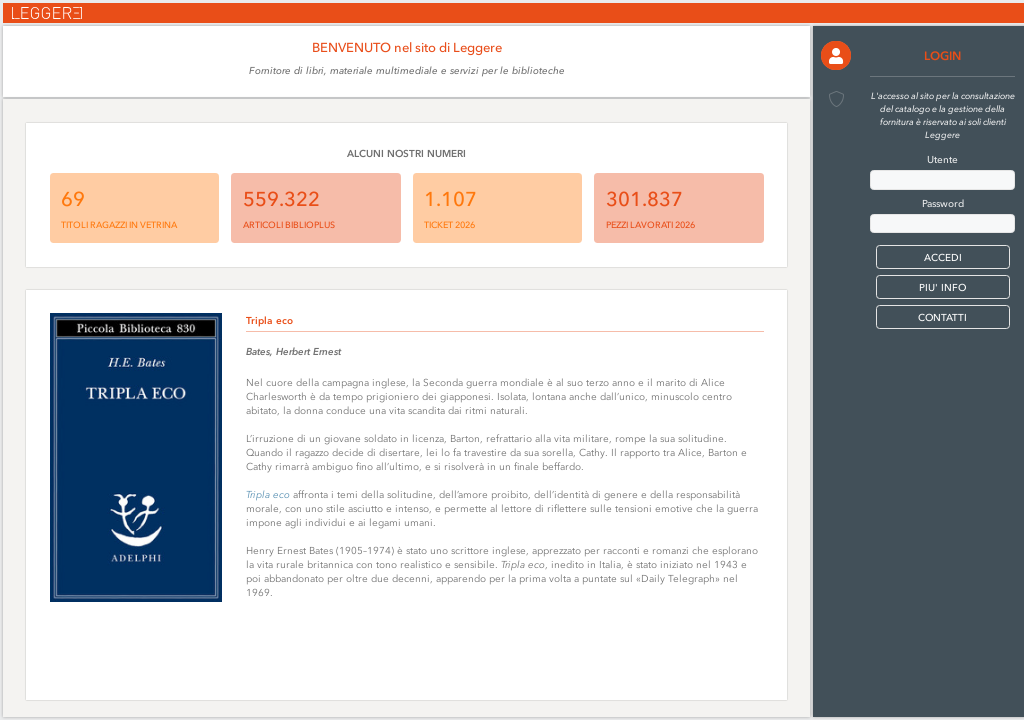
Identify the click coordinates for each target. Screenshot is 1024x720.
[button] (835, 55)
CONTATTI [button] (942, 317)
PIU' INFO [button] (942, 287)
